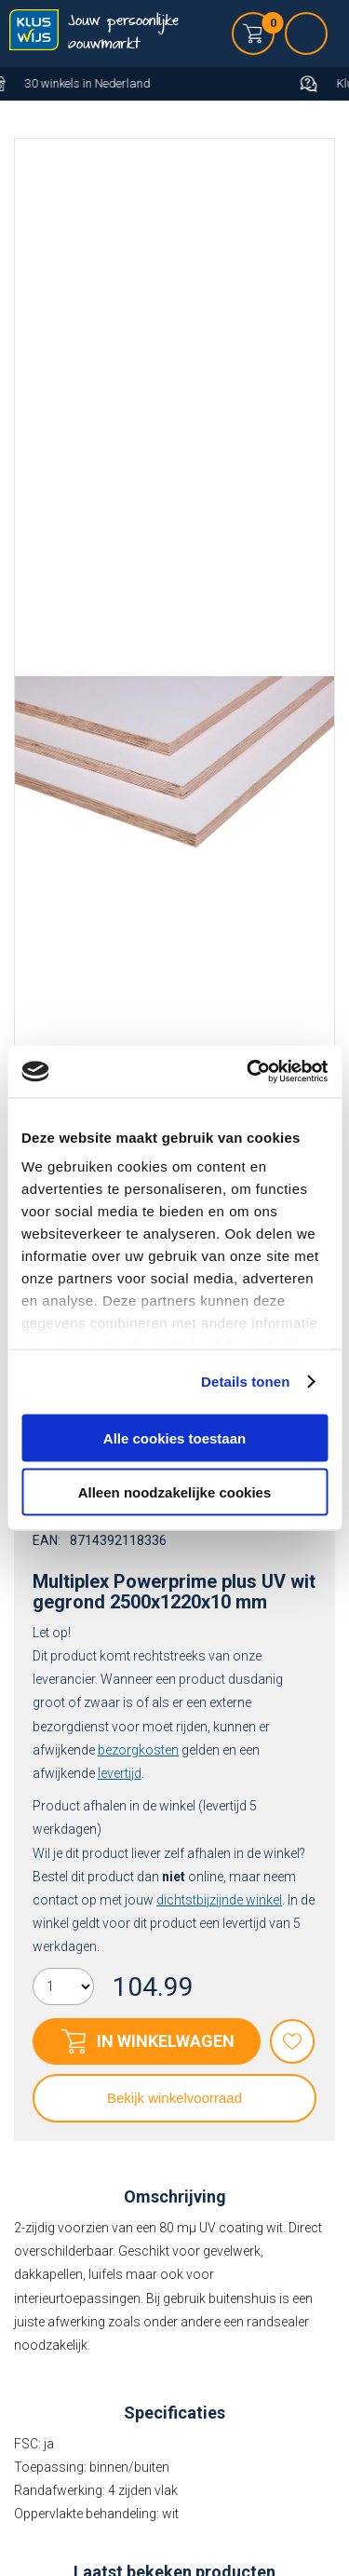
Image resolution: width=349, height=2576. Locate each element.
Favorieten (292, 2041)
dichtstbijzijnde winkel (219, 1899)
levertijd (119, 1773)
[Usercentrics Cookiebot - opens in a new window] (248, 1072)
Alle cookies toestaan (174, 1437)
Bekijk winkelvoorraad (174, 2098)
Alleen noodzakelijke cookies (175, 1492)
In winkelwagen (166, 2041)
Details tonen (245, 1382)
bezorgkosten (138, 1749)
